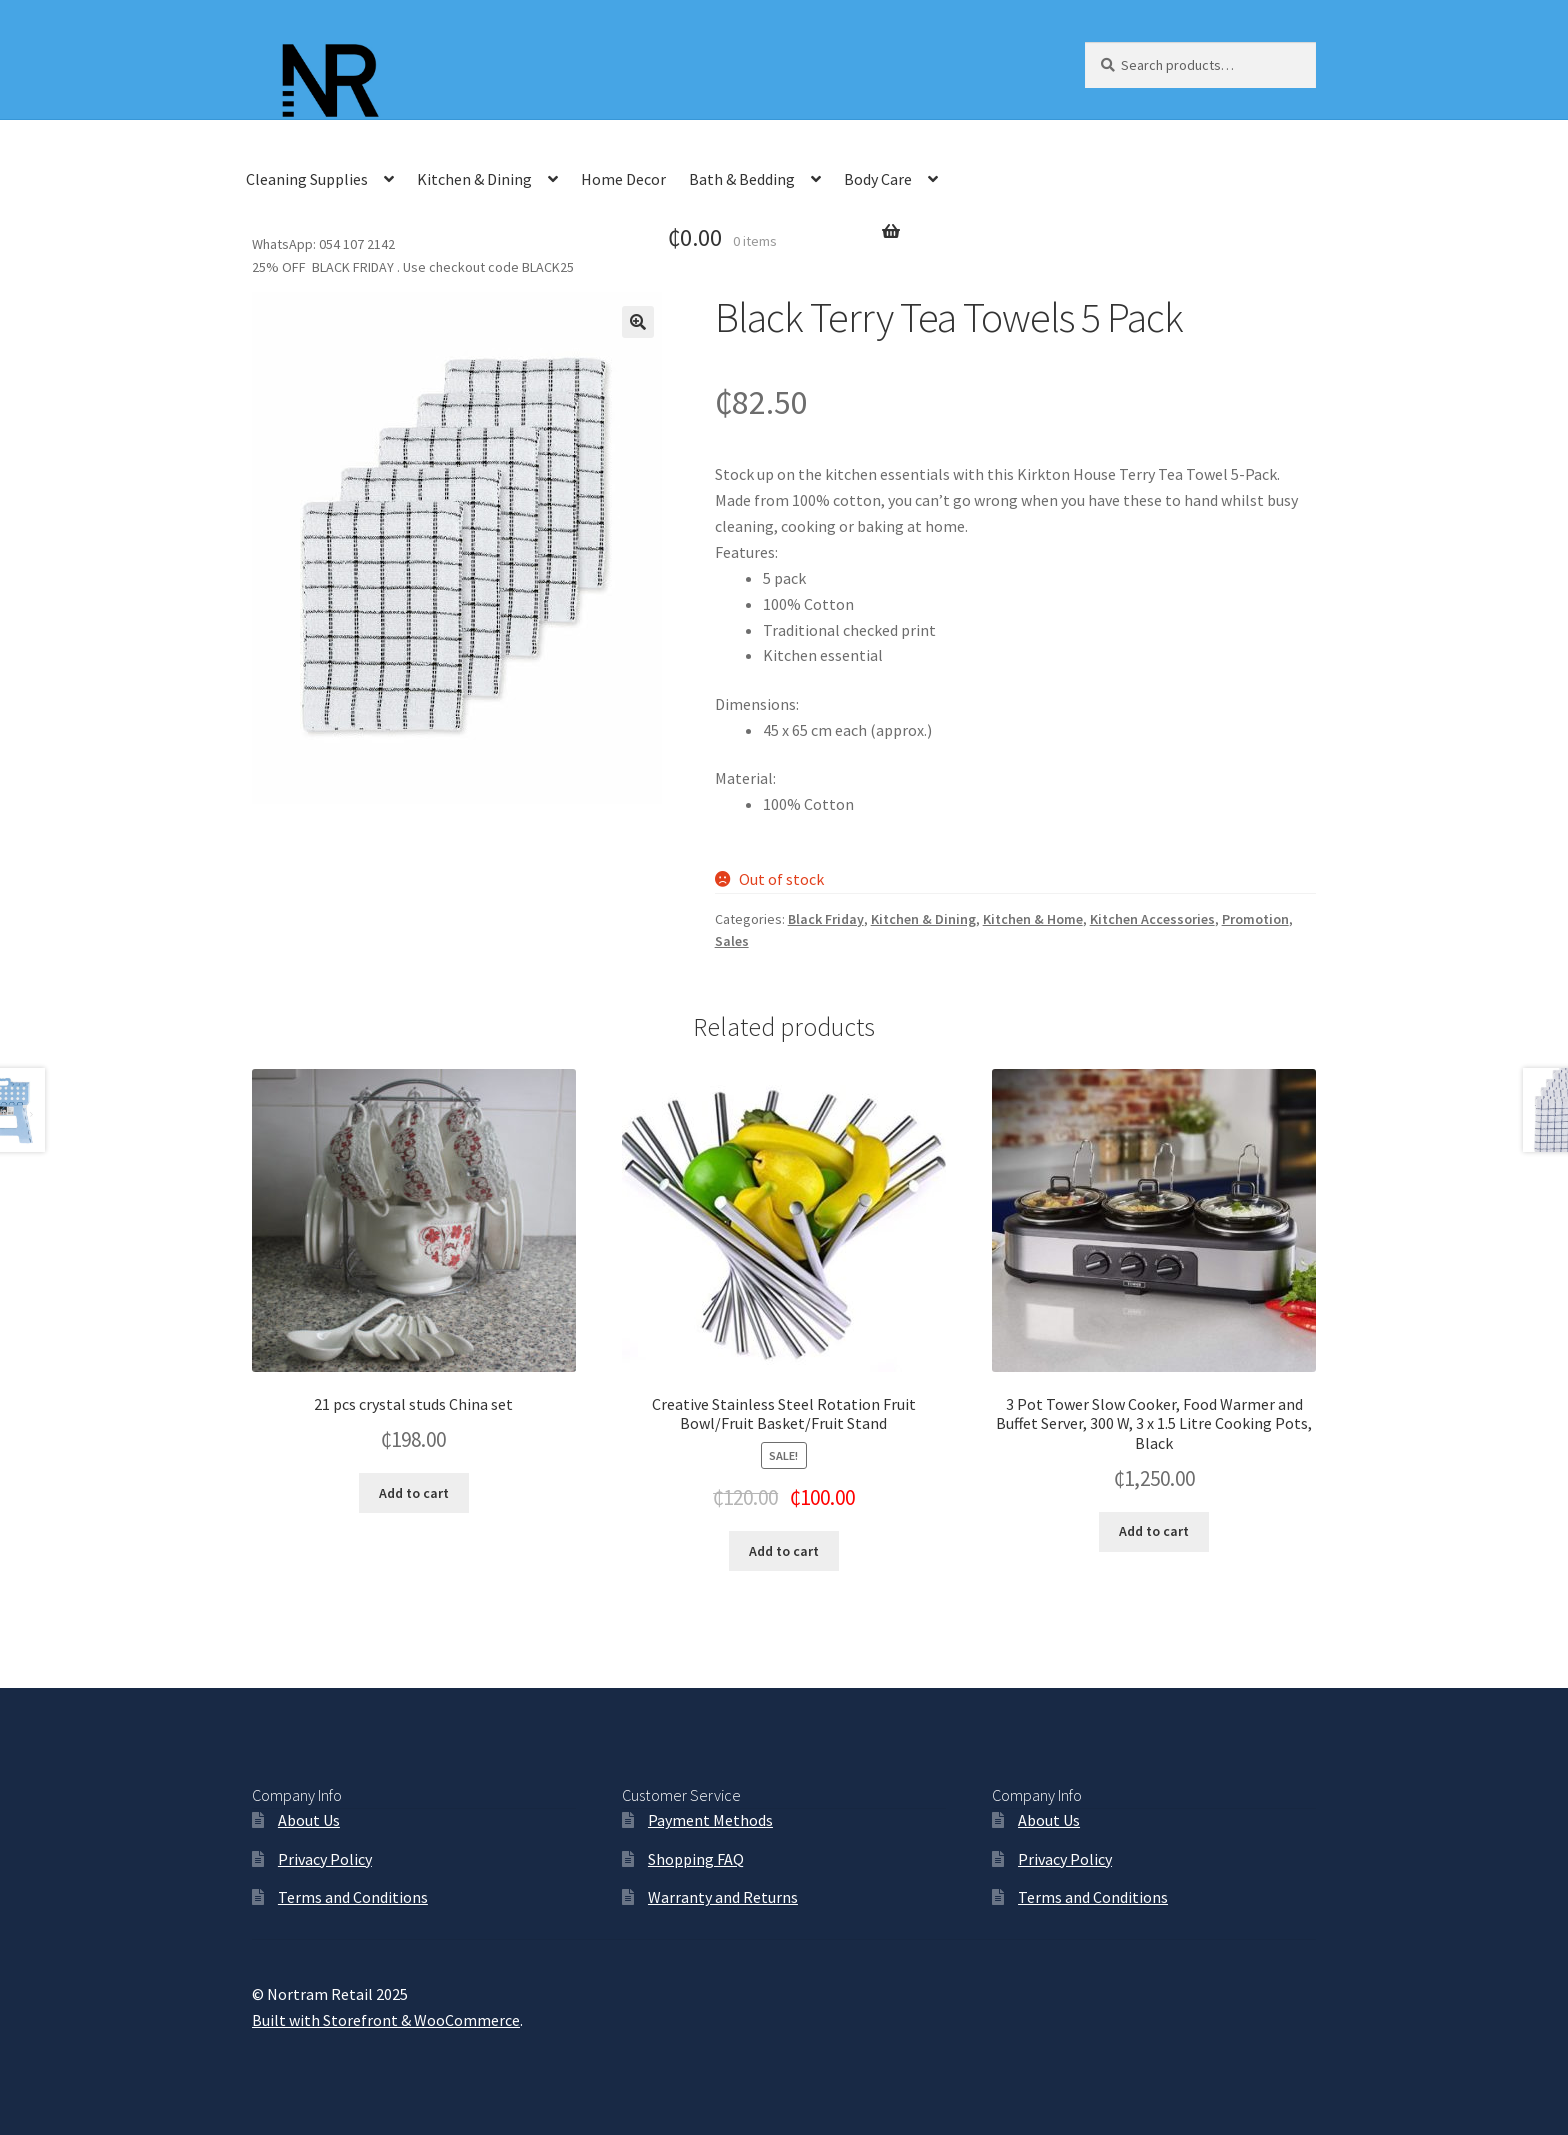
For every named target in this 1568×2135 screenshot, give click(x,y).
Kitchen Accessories (1152, 919)
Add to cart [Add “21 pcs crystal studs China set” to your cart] (414, 1493)
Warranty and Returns (723, 1897)
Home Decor (623, 179)
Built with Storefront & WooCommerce (386, 2020)
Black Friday (826, 919)
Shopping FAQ (696, 1859)
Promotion (1255, 919)
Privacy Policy (325, 1859)
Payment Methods (710, 1820)
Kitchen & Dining (474, 179)
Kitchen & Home (1033, 919)
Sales (732, 941)
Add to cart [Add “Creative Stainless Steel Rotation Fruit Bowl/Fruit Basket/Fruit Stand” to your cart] (784, 1551)
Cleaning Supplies (307, 179)
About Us (309, 1820)
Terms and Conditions (353, 1897)
